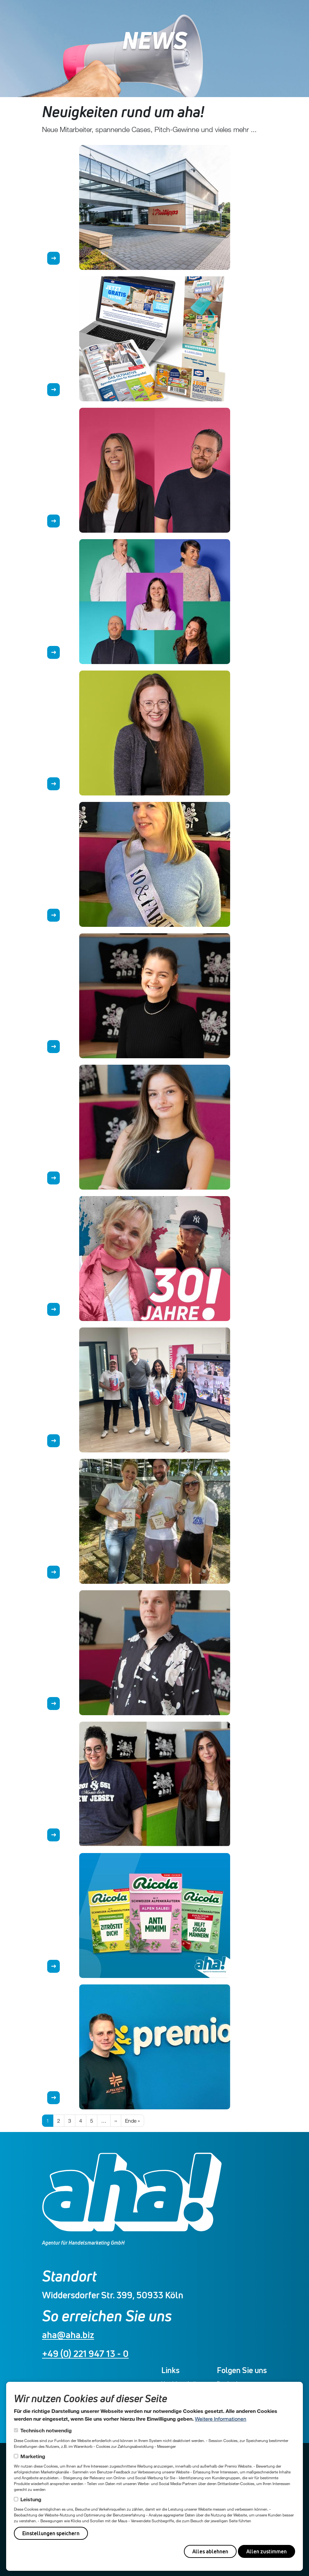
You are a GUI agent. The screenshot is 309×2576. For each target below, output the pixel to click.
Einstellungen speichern (51, 2533)
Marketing (32, 2456)
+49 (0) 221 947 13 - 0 (85, 2353)
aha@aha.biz (68, 2335)
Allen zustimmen (266, 2551)
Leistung (30, 2499)
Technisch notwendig (46, 2430)
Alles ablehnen (210, 2551)
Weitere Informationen (220, 2418)
